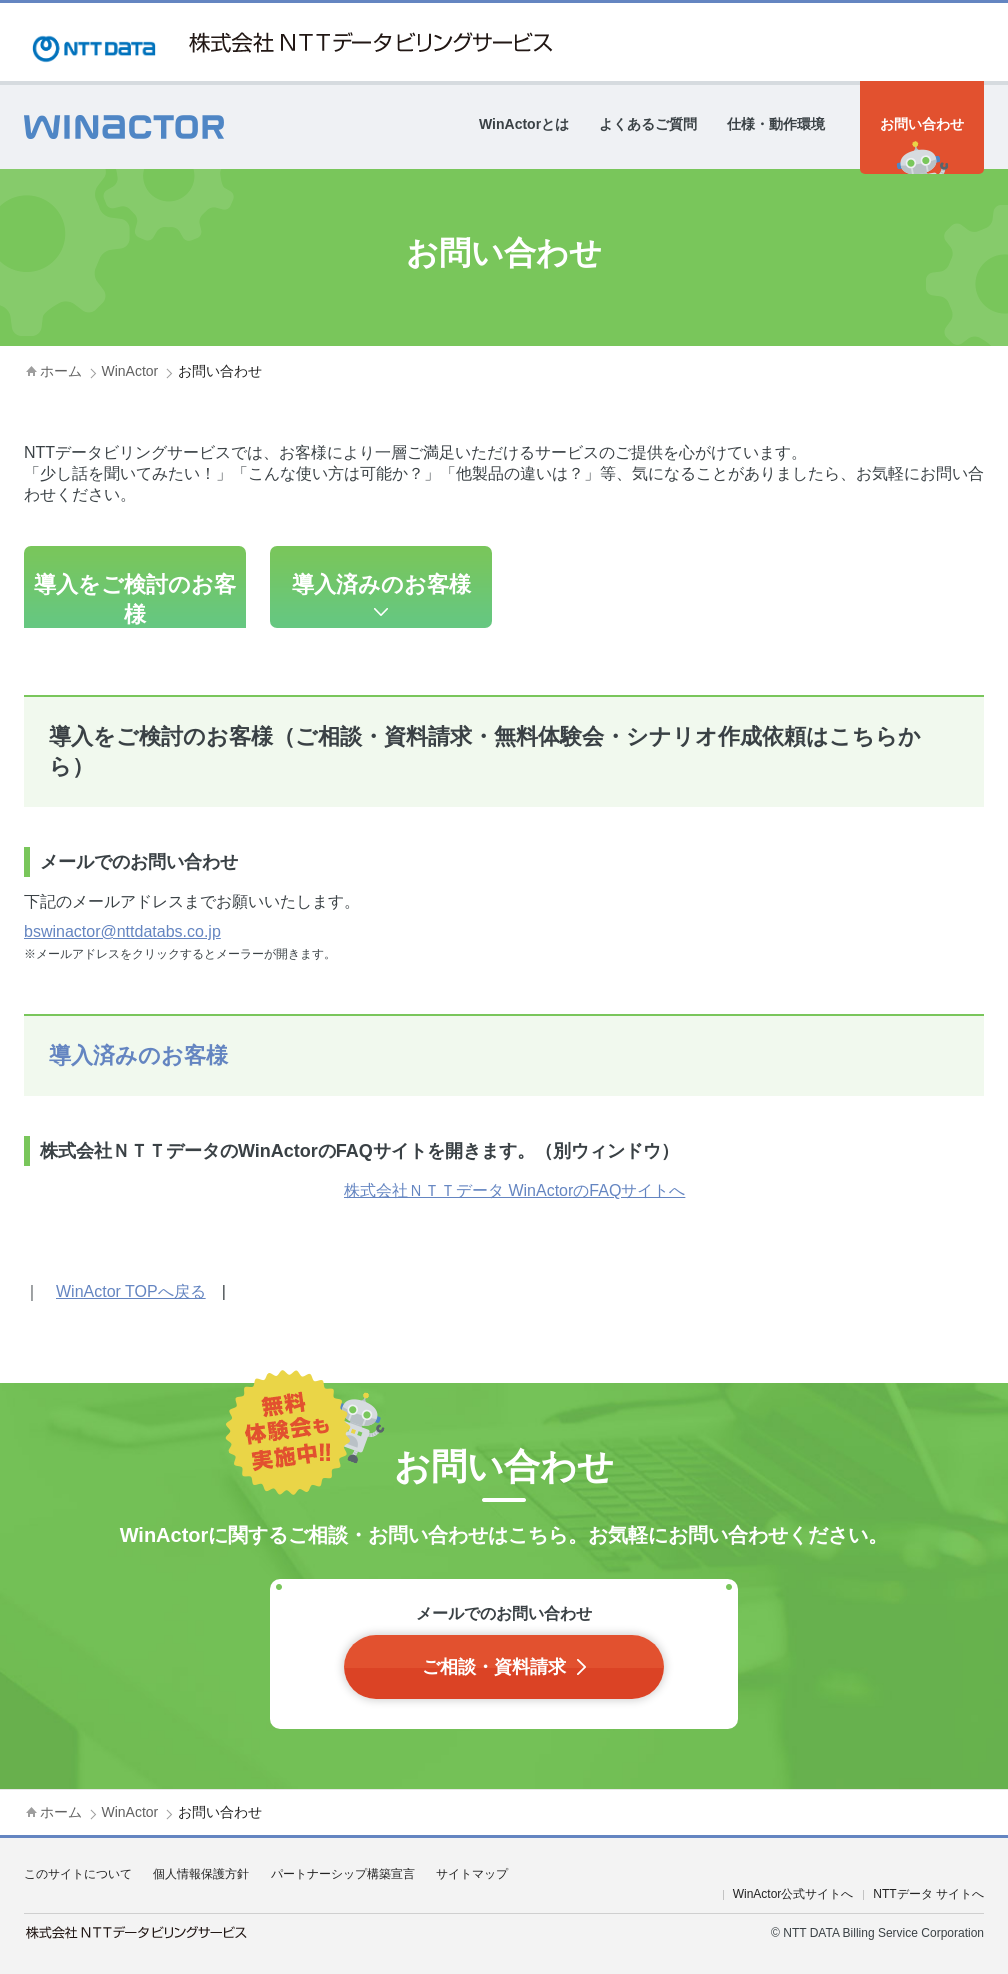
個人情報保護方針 (201, 1874)
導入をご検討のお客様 (135, 599)
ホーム (61, 371)
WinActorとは (524, 124)
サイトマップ (472, 1874)
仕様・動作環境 (776, 124)
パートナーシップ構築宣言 (343, 1874)
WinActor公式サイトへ (793, 1894)
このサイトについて (78, 1874)
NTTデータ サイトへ (928, 1894)
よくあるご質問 (648, 124)
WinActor (129, 371)
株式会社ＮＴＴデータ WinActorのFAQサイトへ (514, 1190)
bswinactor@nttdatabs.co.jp (122, 931)
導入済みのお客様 (381, 584)
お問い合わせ (922, 124)
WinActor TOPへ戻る (131, 1291)
